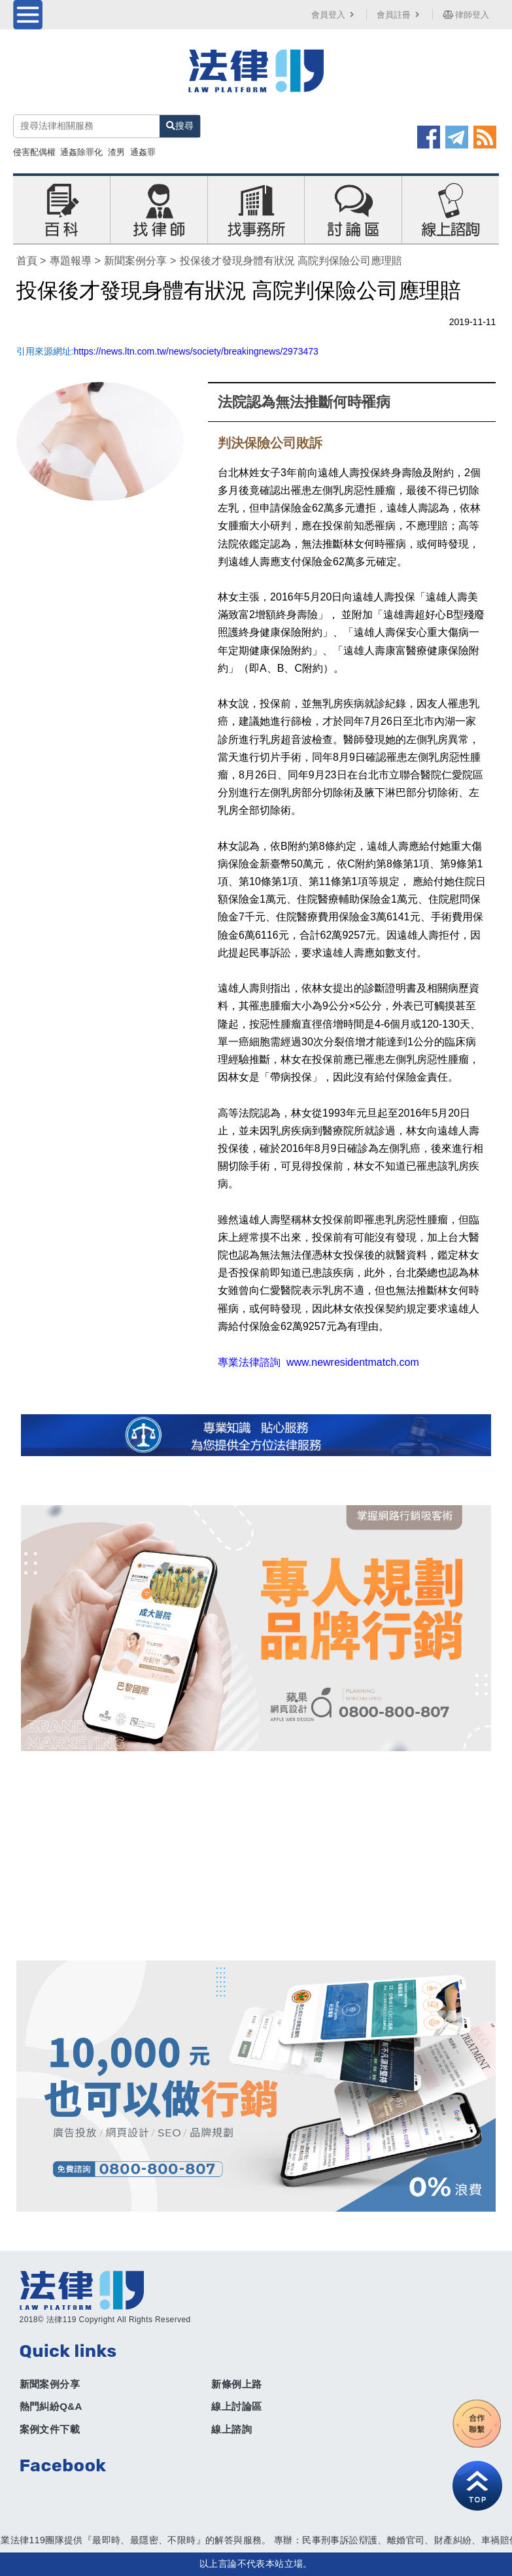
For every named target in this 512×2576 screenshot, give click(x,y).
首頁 (26, 260)
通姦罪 (143, 152)
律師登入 (466, 15)
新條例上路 (236, 2384)
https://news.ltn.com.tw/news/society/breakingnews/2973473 (195, 351)
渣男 (116, 152)
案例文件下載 (50, 2429)
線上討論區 (236, 2406)
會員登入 (334, 15)
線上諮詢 (231, 2429)
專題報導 (71, 260)
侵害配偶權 (34, 152)
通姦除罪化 (81, 152)
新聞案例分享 (135, 260)
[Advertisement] (256, 1855)
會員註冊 (399, 15)
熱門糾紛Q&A (51, 2406)
